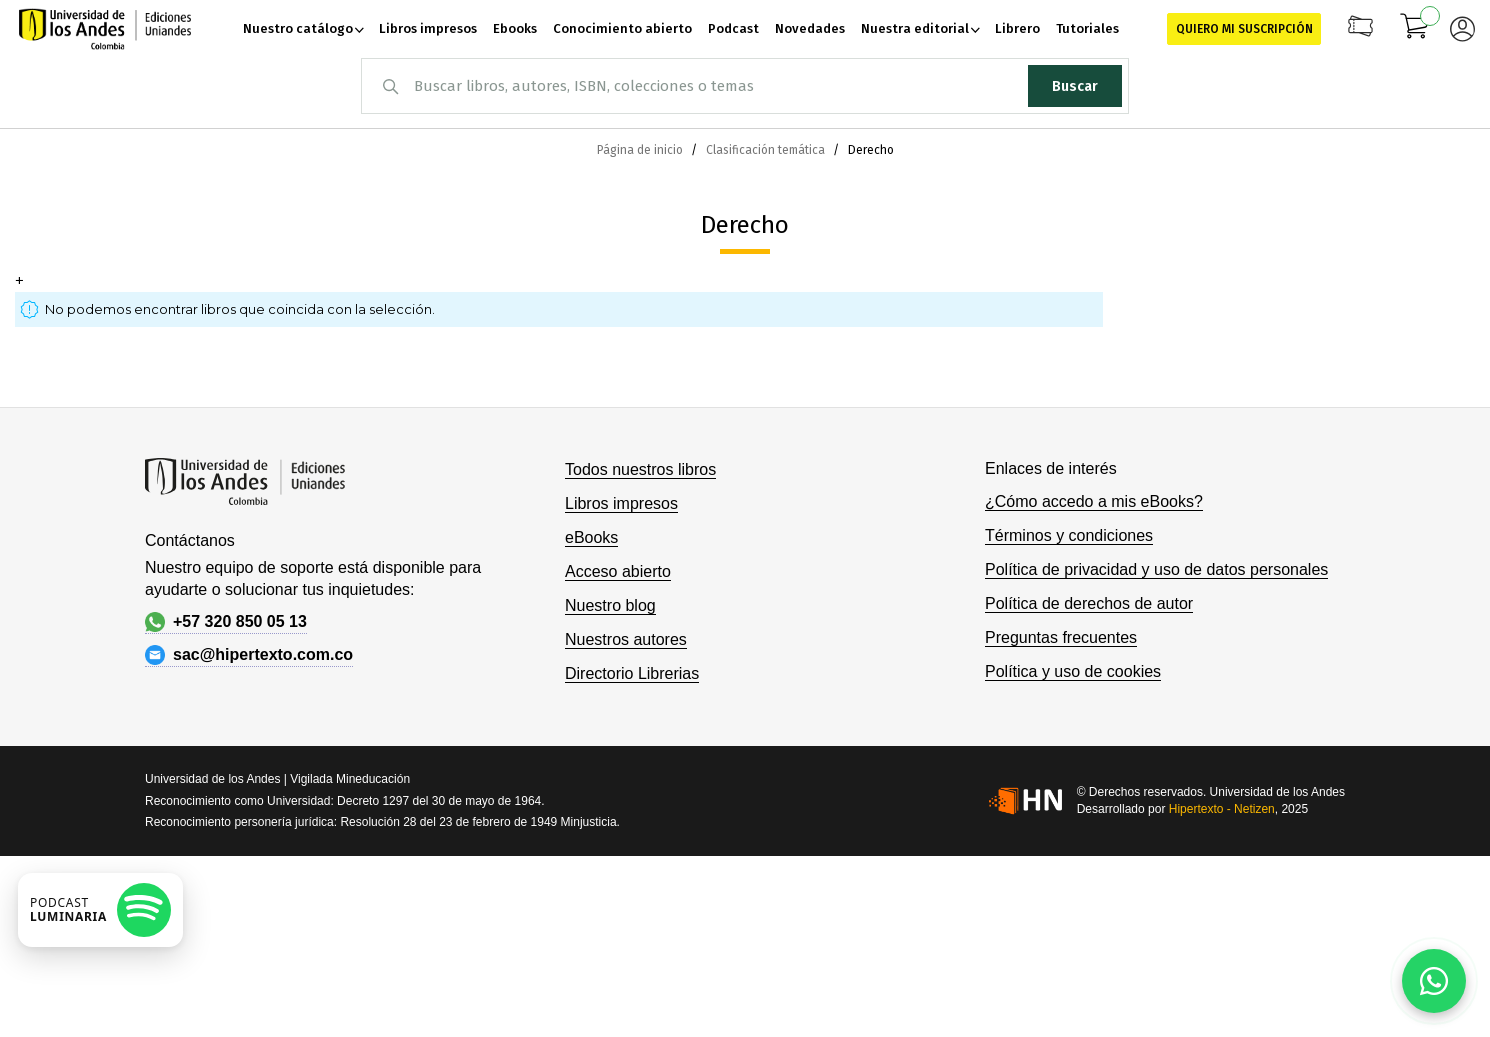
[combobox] (745, 86)
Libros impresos (621, 503)
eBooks (591, 537)
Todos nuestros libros (640, 469)
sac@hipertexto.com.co (249, 655)
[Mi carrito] (1415, 29)
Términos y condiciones (1069, 535)
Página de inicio (641, 150)
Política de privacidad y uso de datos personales (1156, 569)
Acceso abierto (618, 571)
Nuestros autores (626, 639)
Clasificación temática (767, 150)
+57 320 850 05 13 (226, 622)
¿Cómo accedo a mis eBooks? (1094, 501)
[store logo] (105, 29)
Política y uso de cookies (1073, 671)
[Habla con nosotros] (1434, 981)
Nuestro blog (610, 605)
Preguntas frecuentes (1061, 637)
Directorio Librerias (632, 673)
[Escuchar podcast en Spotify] (100, 910)
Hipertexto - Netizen (1222, 809)
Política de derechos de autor (1089, 603)
